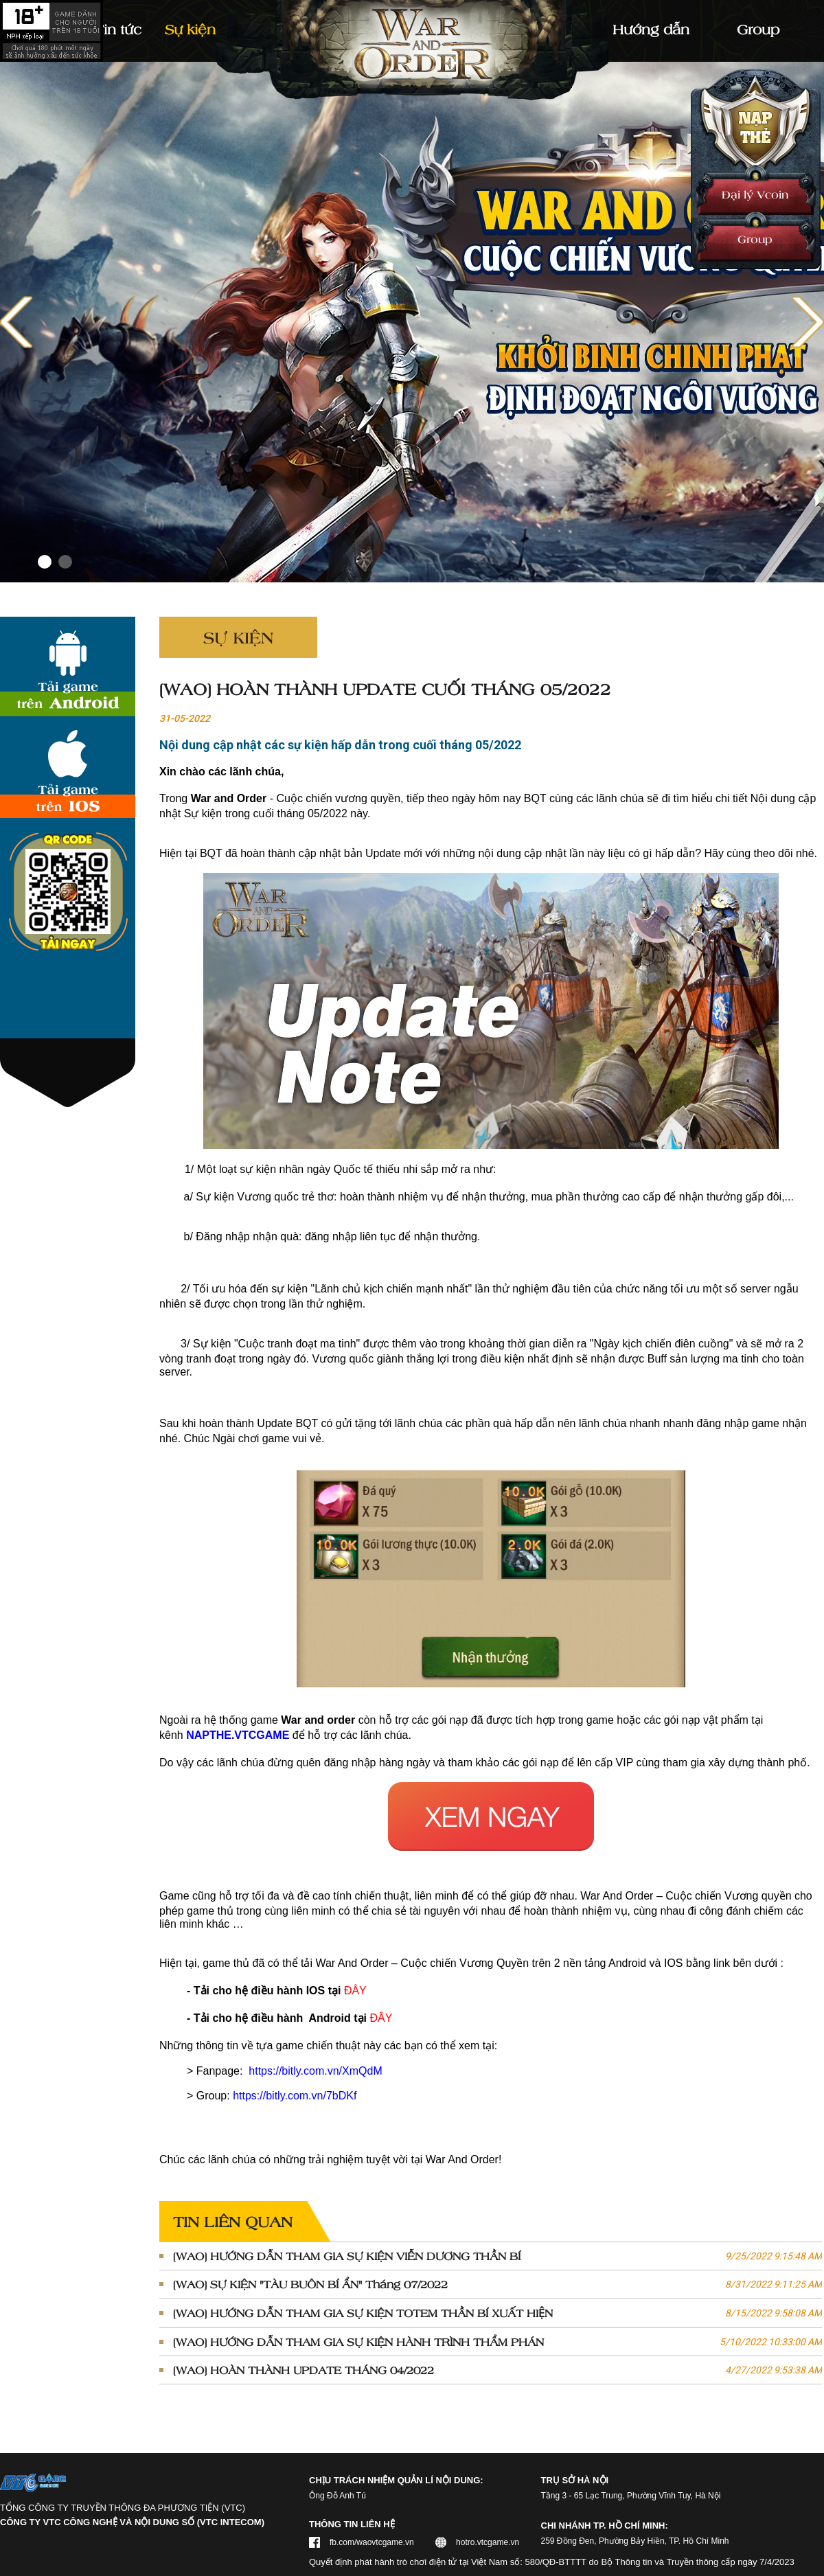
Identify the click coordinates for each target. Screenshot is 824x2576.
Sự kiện (190, 29)
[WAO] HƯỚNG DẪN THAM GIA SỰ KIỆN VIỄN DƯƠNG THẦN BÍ (497, 2256)
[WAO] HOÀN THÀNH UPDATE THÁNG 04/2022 (497, 2370)
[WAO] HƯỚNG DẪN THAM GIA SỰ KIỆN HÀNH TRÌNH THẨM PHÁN (497, 2342)
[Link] (412, 322)
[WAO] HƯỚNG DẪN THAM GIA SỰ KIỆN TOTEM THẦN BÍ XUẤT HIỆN (497, 2313)
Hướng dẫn (651, 29)
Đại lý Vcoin (755, 194)
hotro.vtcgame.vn (487, 2542)
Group (754, 238)
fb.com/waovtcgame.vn (372, 2542)
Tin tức (117, 29)
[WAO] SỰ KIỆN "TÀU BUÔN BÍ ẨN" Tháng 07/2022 (497, 2284)
